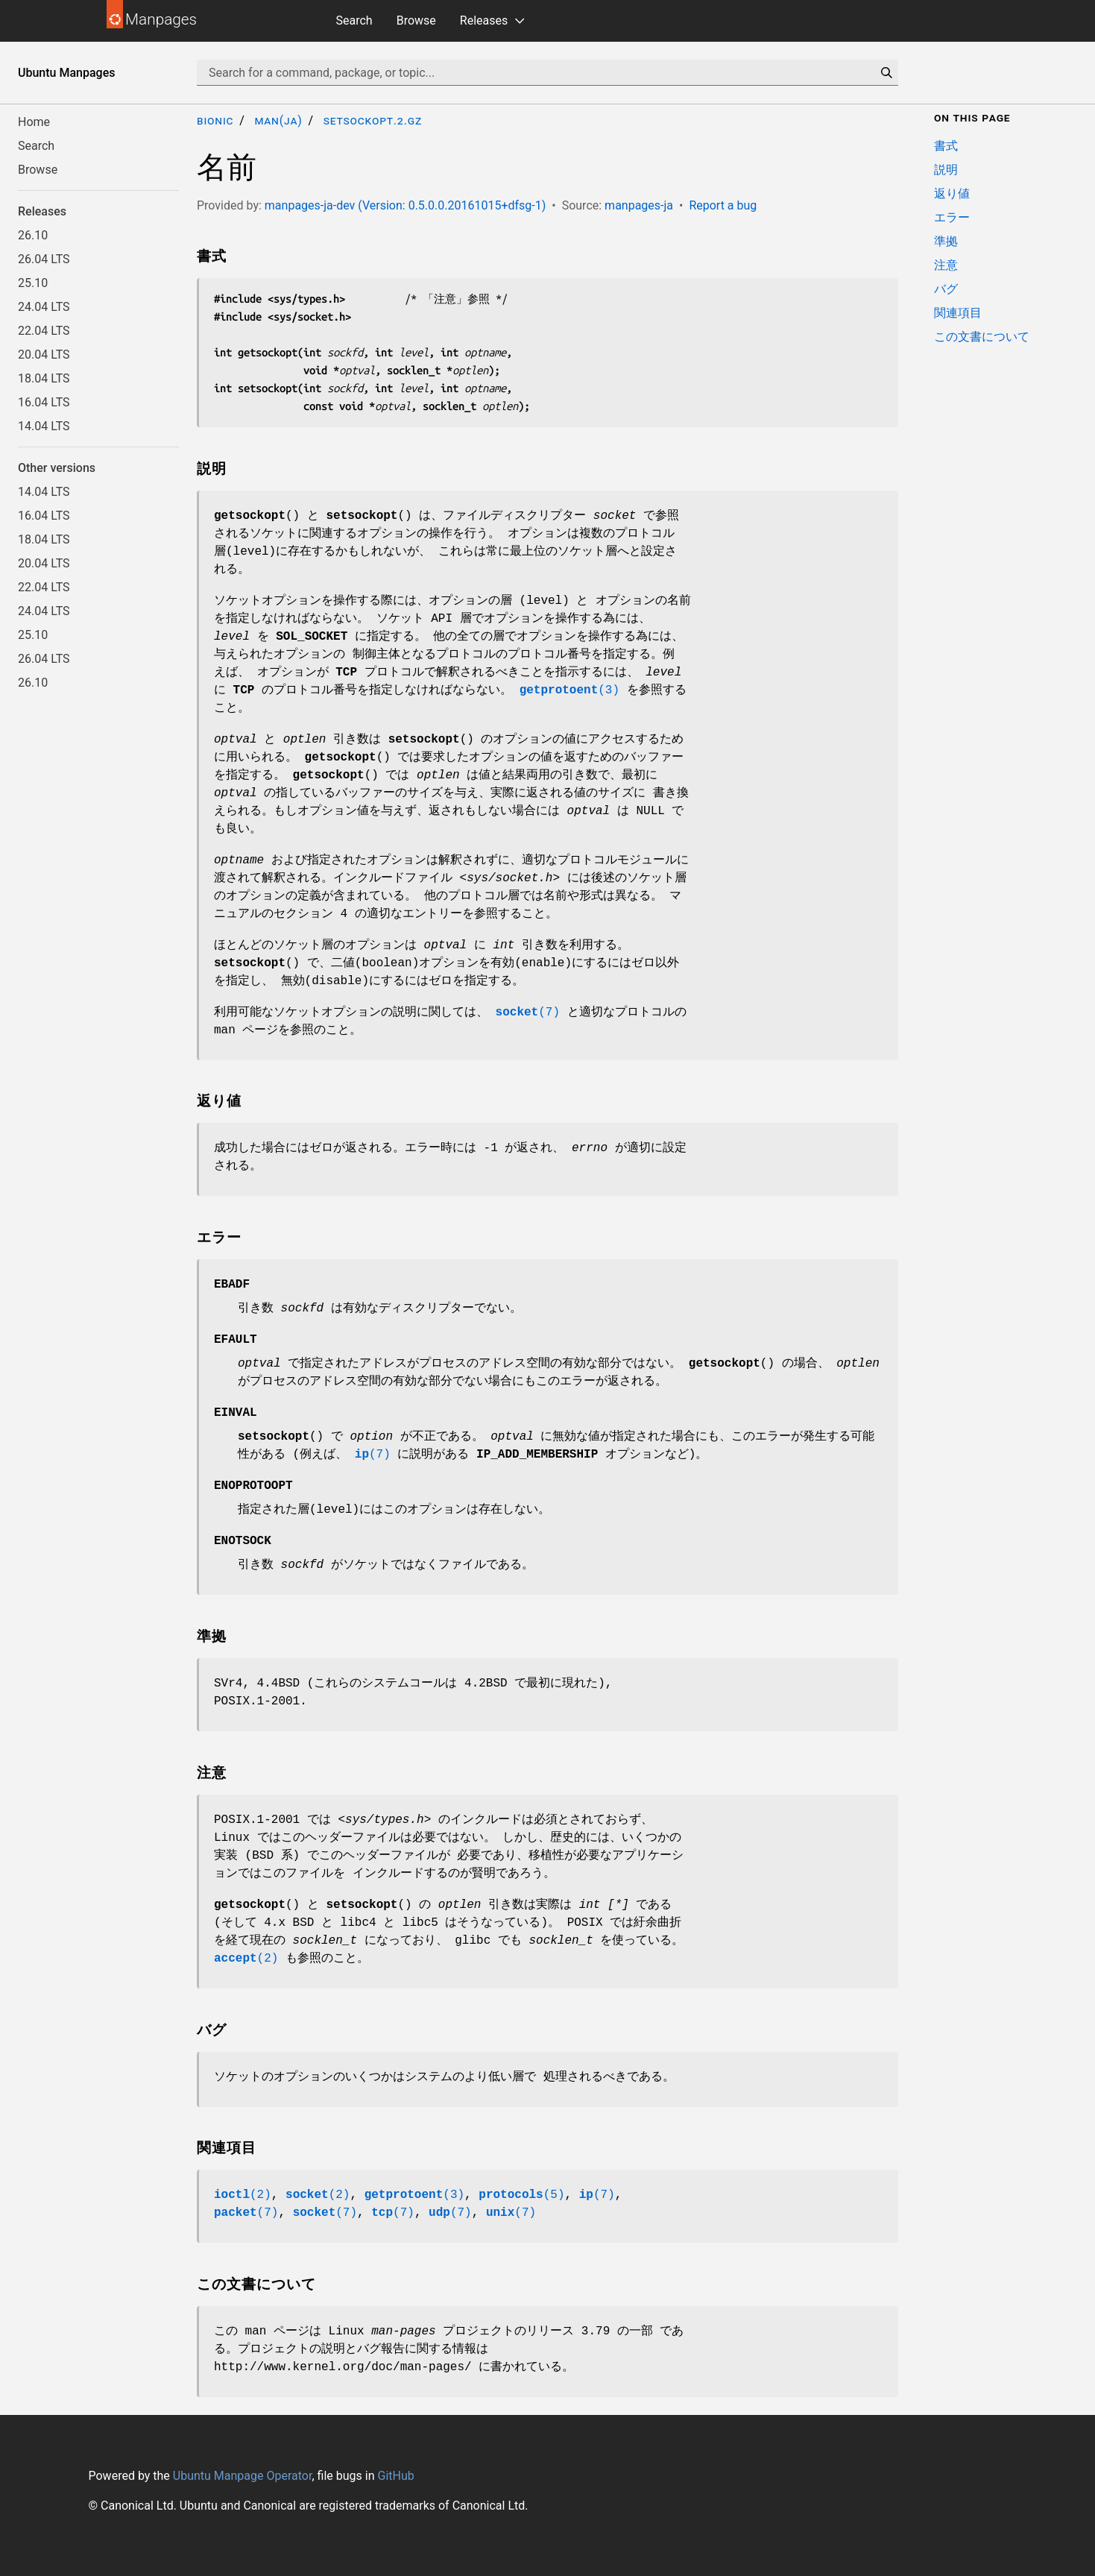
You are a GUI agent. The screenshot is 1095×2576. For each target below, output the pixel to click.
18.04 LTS (44, 378)
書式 (946, 146)
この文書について (981, 337)
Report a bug (723, 205)
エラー (952, 217)
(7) (528, 1012)
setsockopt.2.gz (373, 120)
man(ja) (278, 120)
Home (34, 122)
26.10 (33, 235)
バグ (946, 289)
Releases (484, 20)
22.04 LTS (44, 331)
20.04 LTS (44, 354)
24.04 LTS (44, 307)
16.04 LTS (44, 402)
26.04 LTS (44, 259)
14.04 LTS (44, 426)
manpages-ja (639, 205)
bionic (215, 120)
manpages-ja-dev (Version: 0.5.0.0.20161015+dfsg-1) (405, 205)
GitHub (395, 2476)
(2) (246, 1958)
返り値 (952, 193)
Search (354, 20)
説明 (946, 170)
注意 (946, 265)
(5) (521, 2195)
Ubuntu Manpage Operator (242, 2476)
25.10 (33, 283)
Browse (416, 20)
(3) (569, 690)
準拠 (946, 241)
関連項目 (958, 313)
